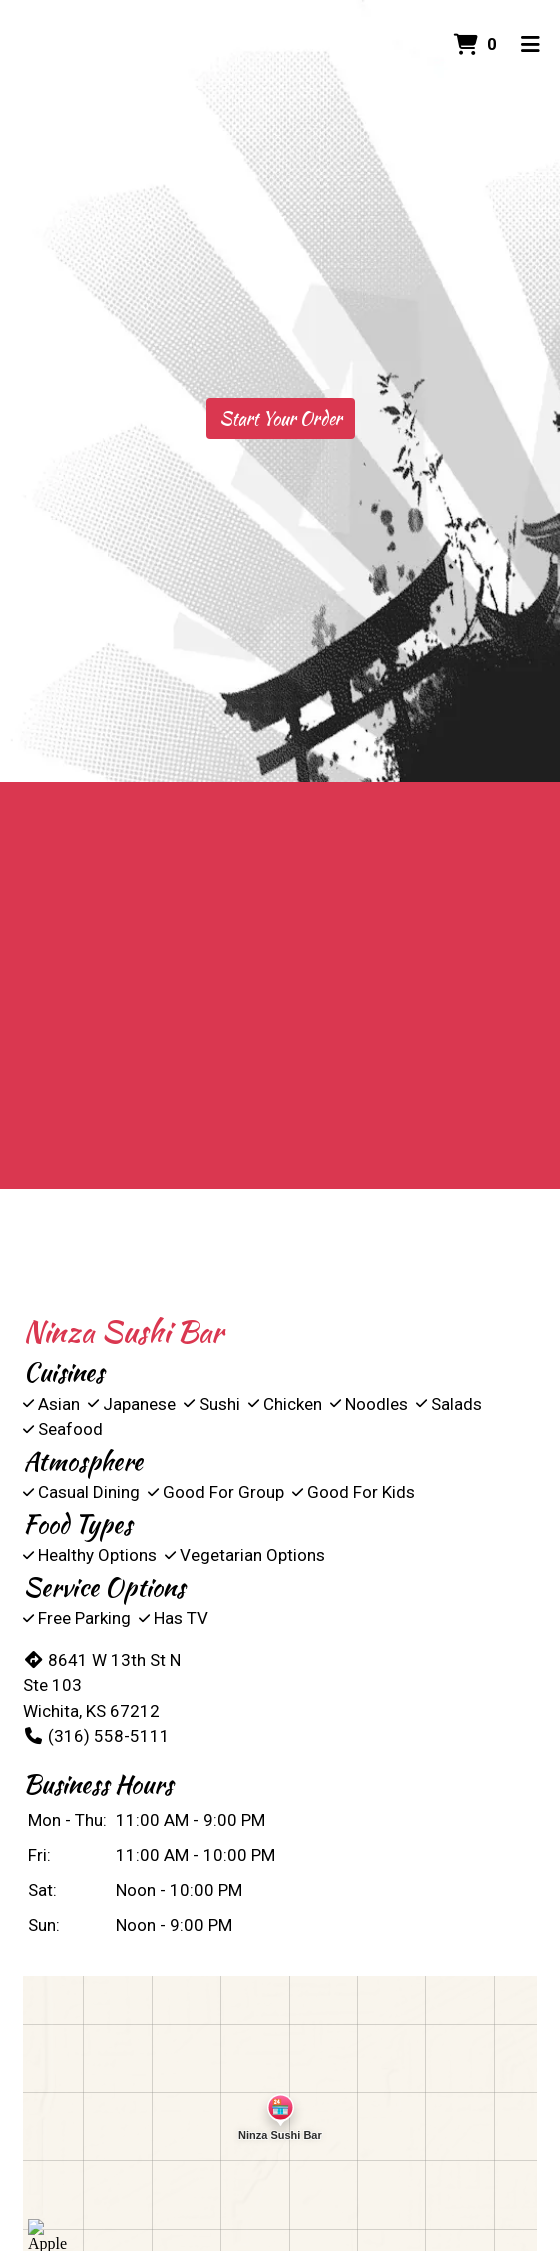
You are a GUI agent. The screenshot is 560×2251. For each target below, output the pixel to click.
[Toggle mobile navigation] (530, 45)
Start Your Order (280, 418)
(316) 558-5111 (96, 1736)
